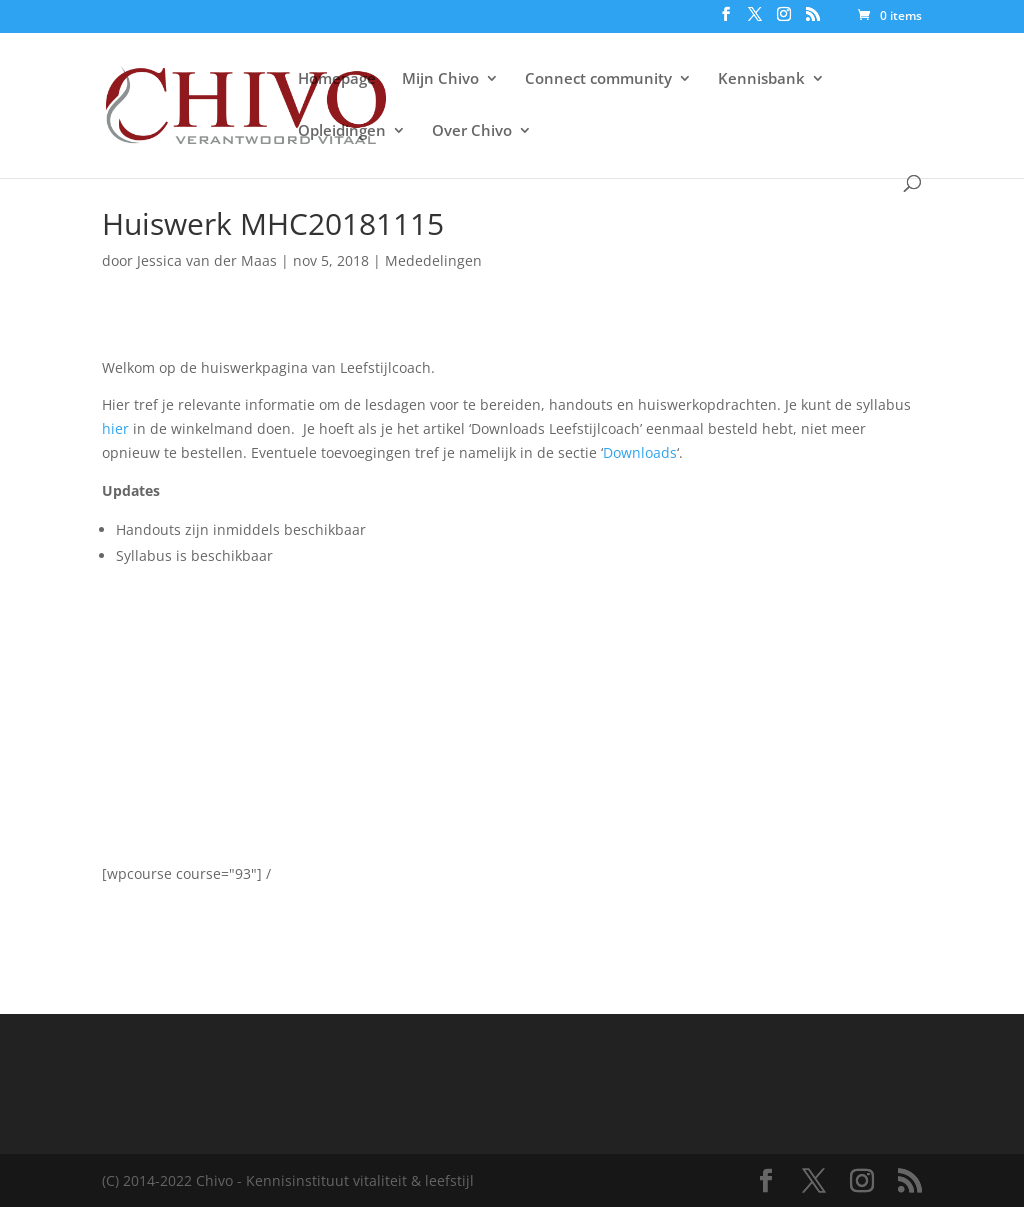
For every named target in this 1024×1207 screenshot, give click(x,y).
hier (117, 428)
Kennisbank (761, 79)
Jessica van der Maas (207, 260)
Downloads (640, 452)
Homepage (337, 79)
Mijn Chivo (440, 79)
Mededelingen (433, 260)
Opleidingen (342, 131)
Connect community (598, 79)
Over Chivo (472, 131)
